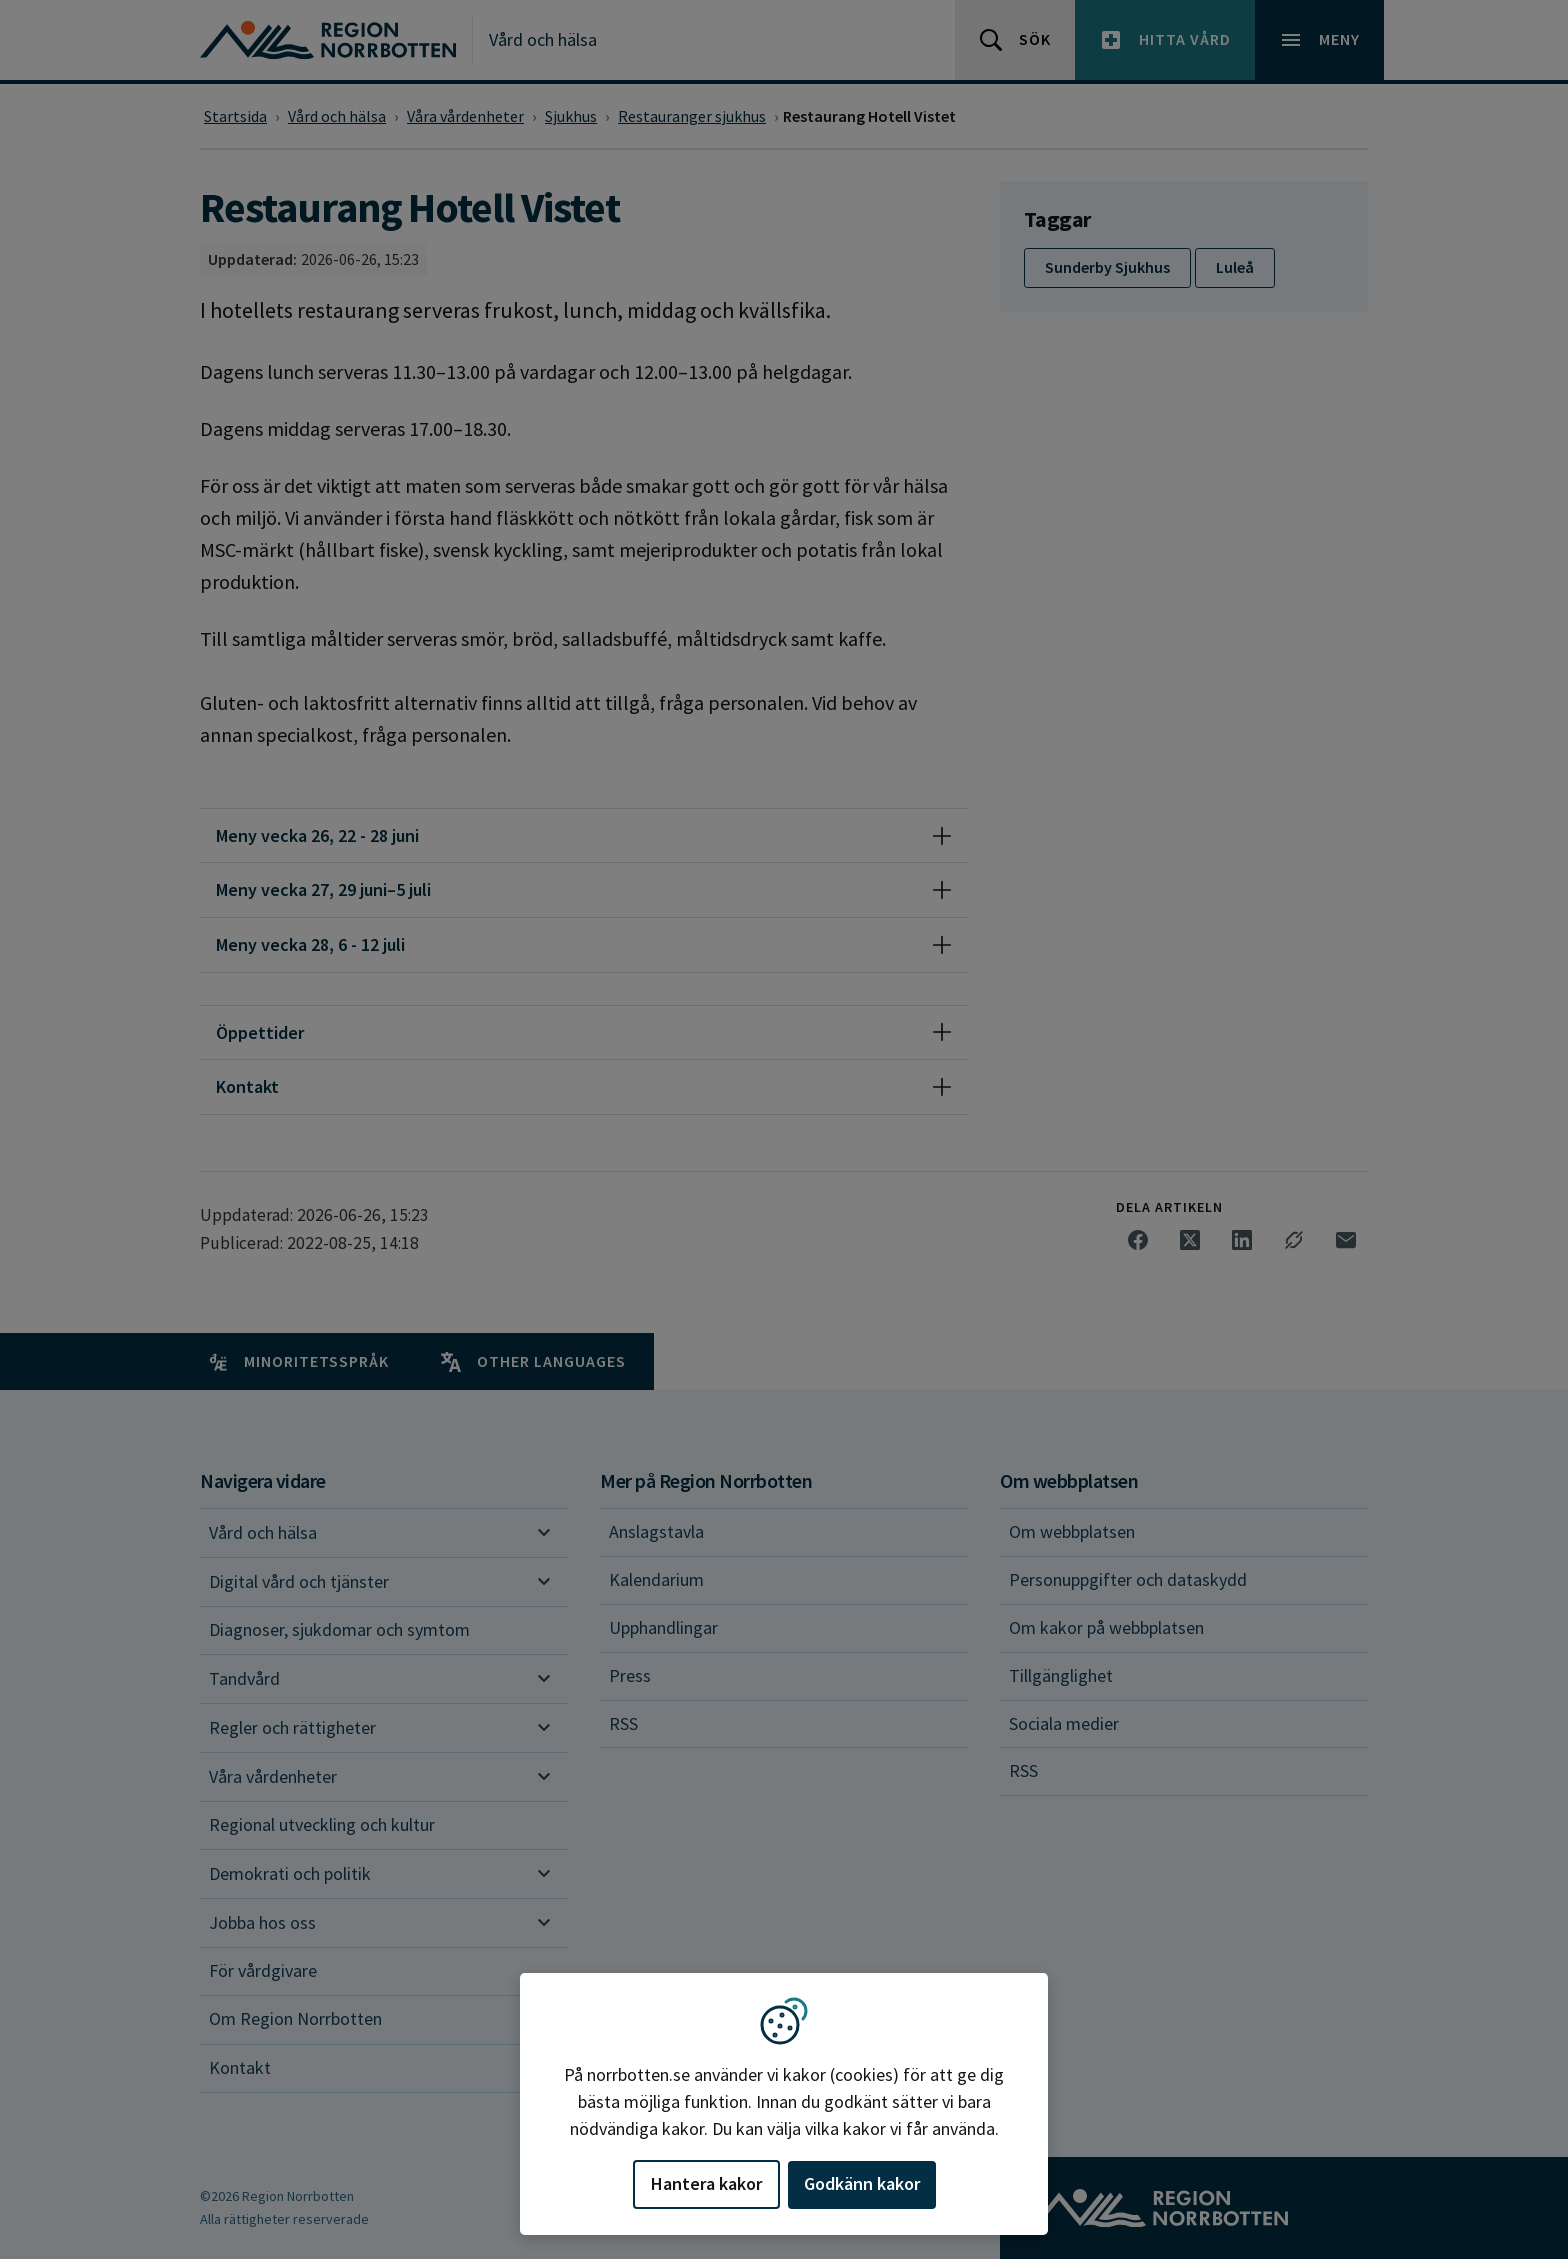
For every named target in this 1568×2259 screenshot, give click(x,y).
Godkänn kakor (862, 2183)
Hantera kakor (706, 2183)
